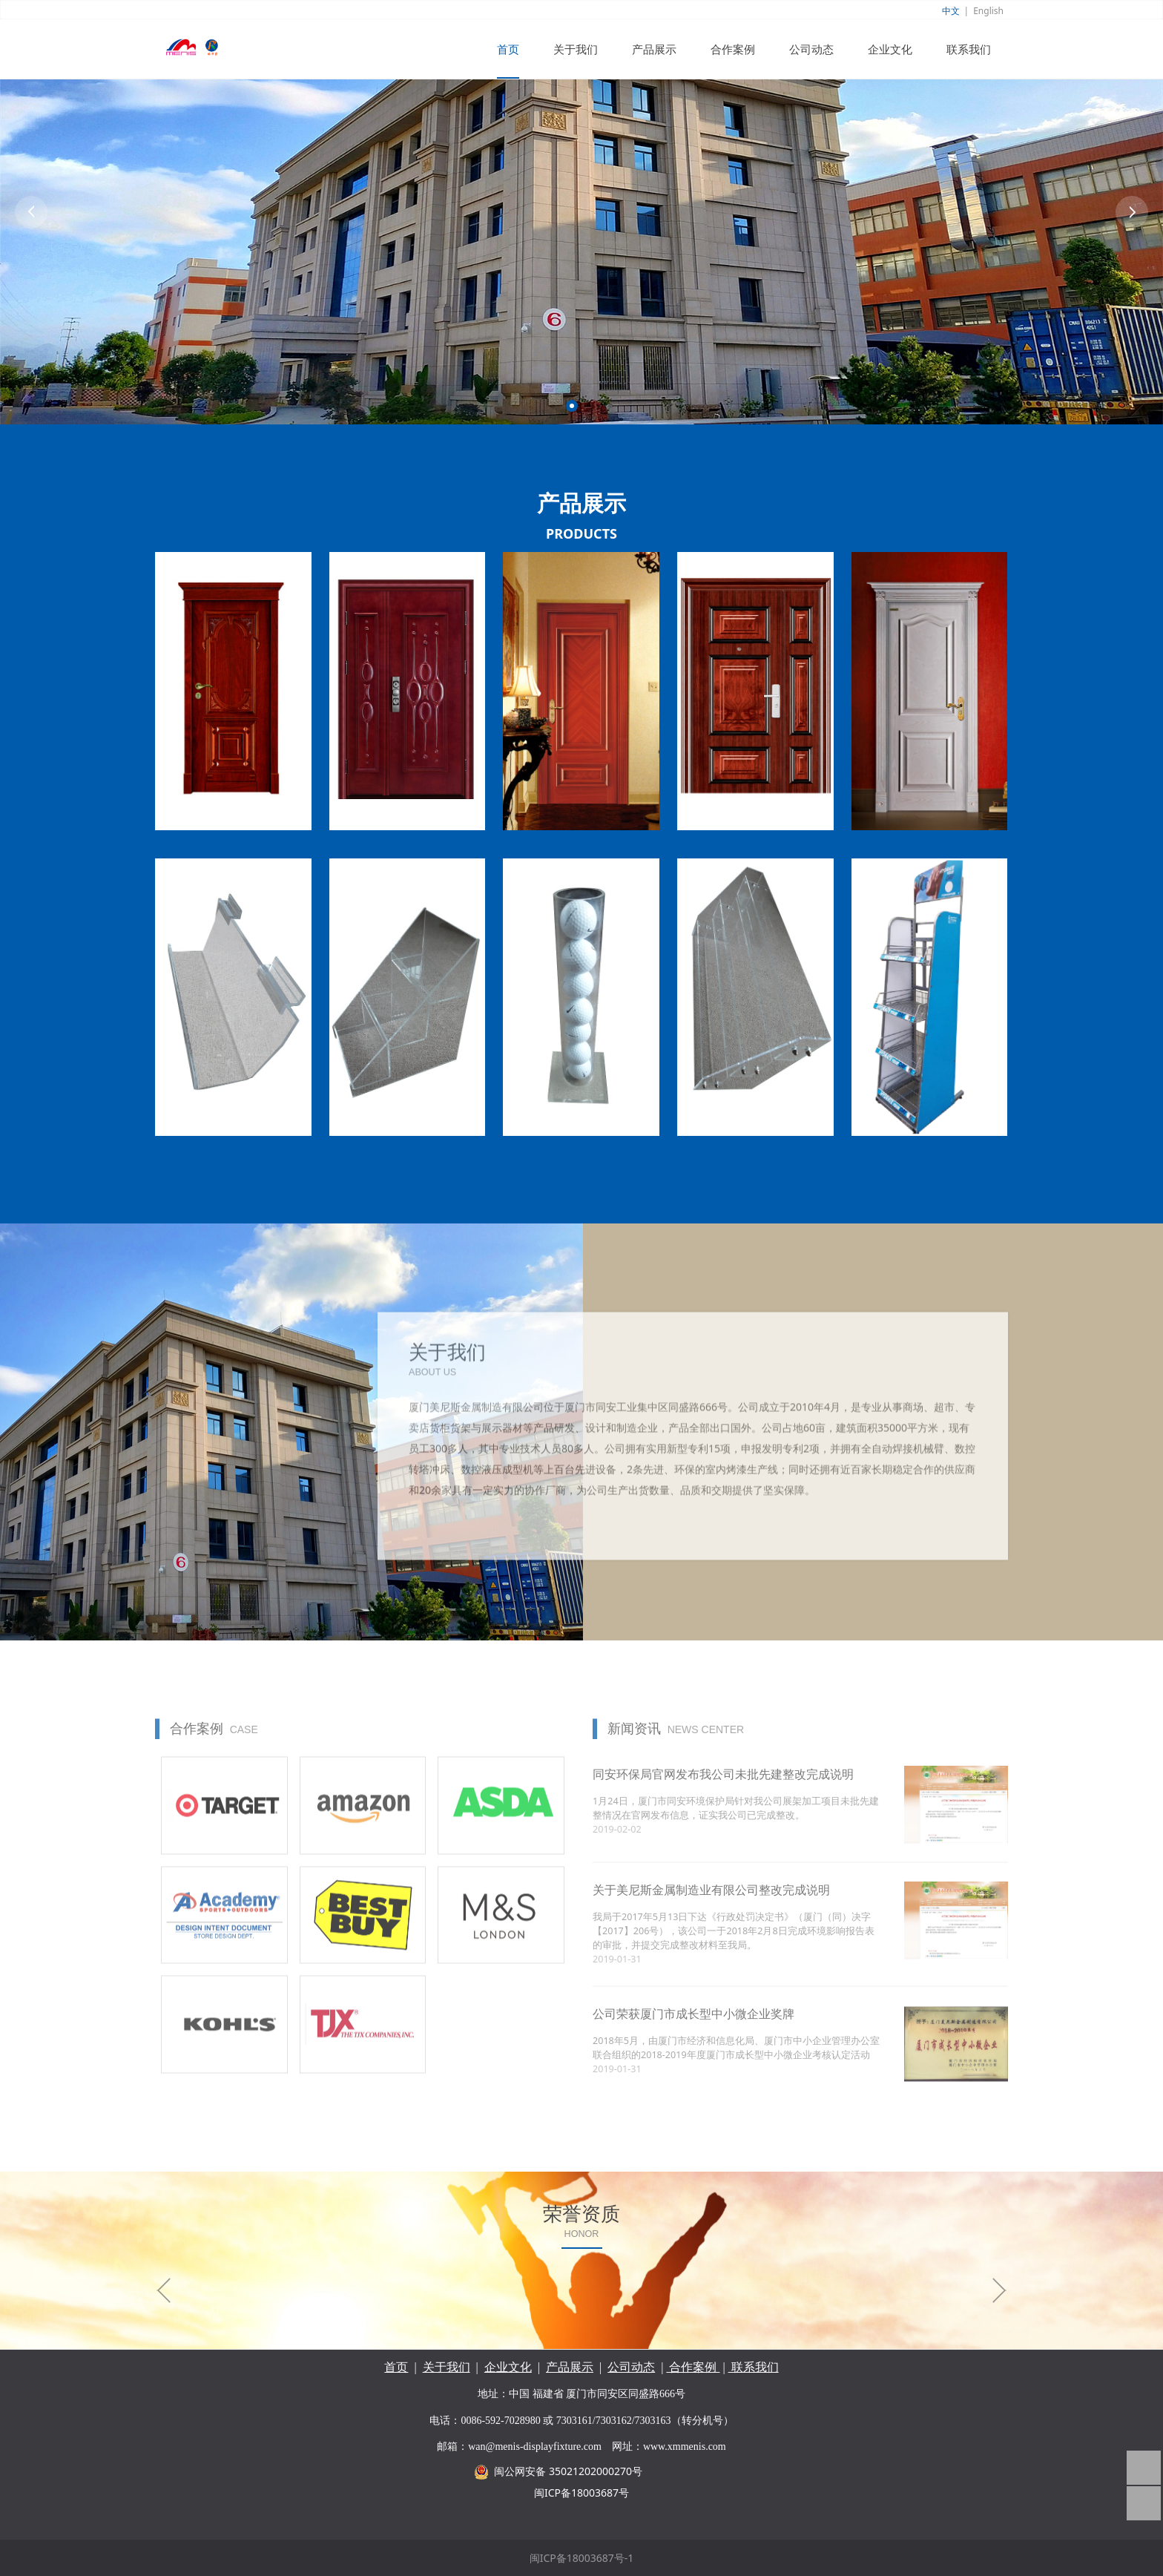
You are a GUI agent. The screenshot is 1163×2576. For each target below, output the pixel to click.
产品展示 (654, 49)
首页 (508, 49)
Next (1132, 212)
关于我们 (575, 49)
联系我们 (968, 49)
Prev (31, 212)
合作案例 (733, 49)
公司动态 (811, 49)
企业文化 (890, 49)
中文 (951, 10)
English (988, 10)
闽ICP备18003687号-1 (582, 2558)
